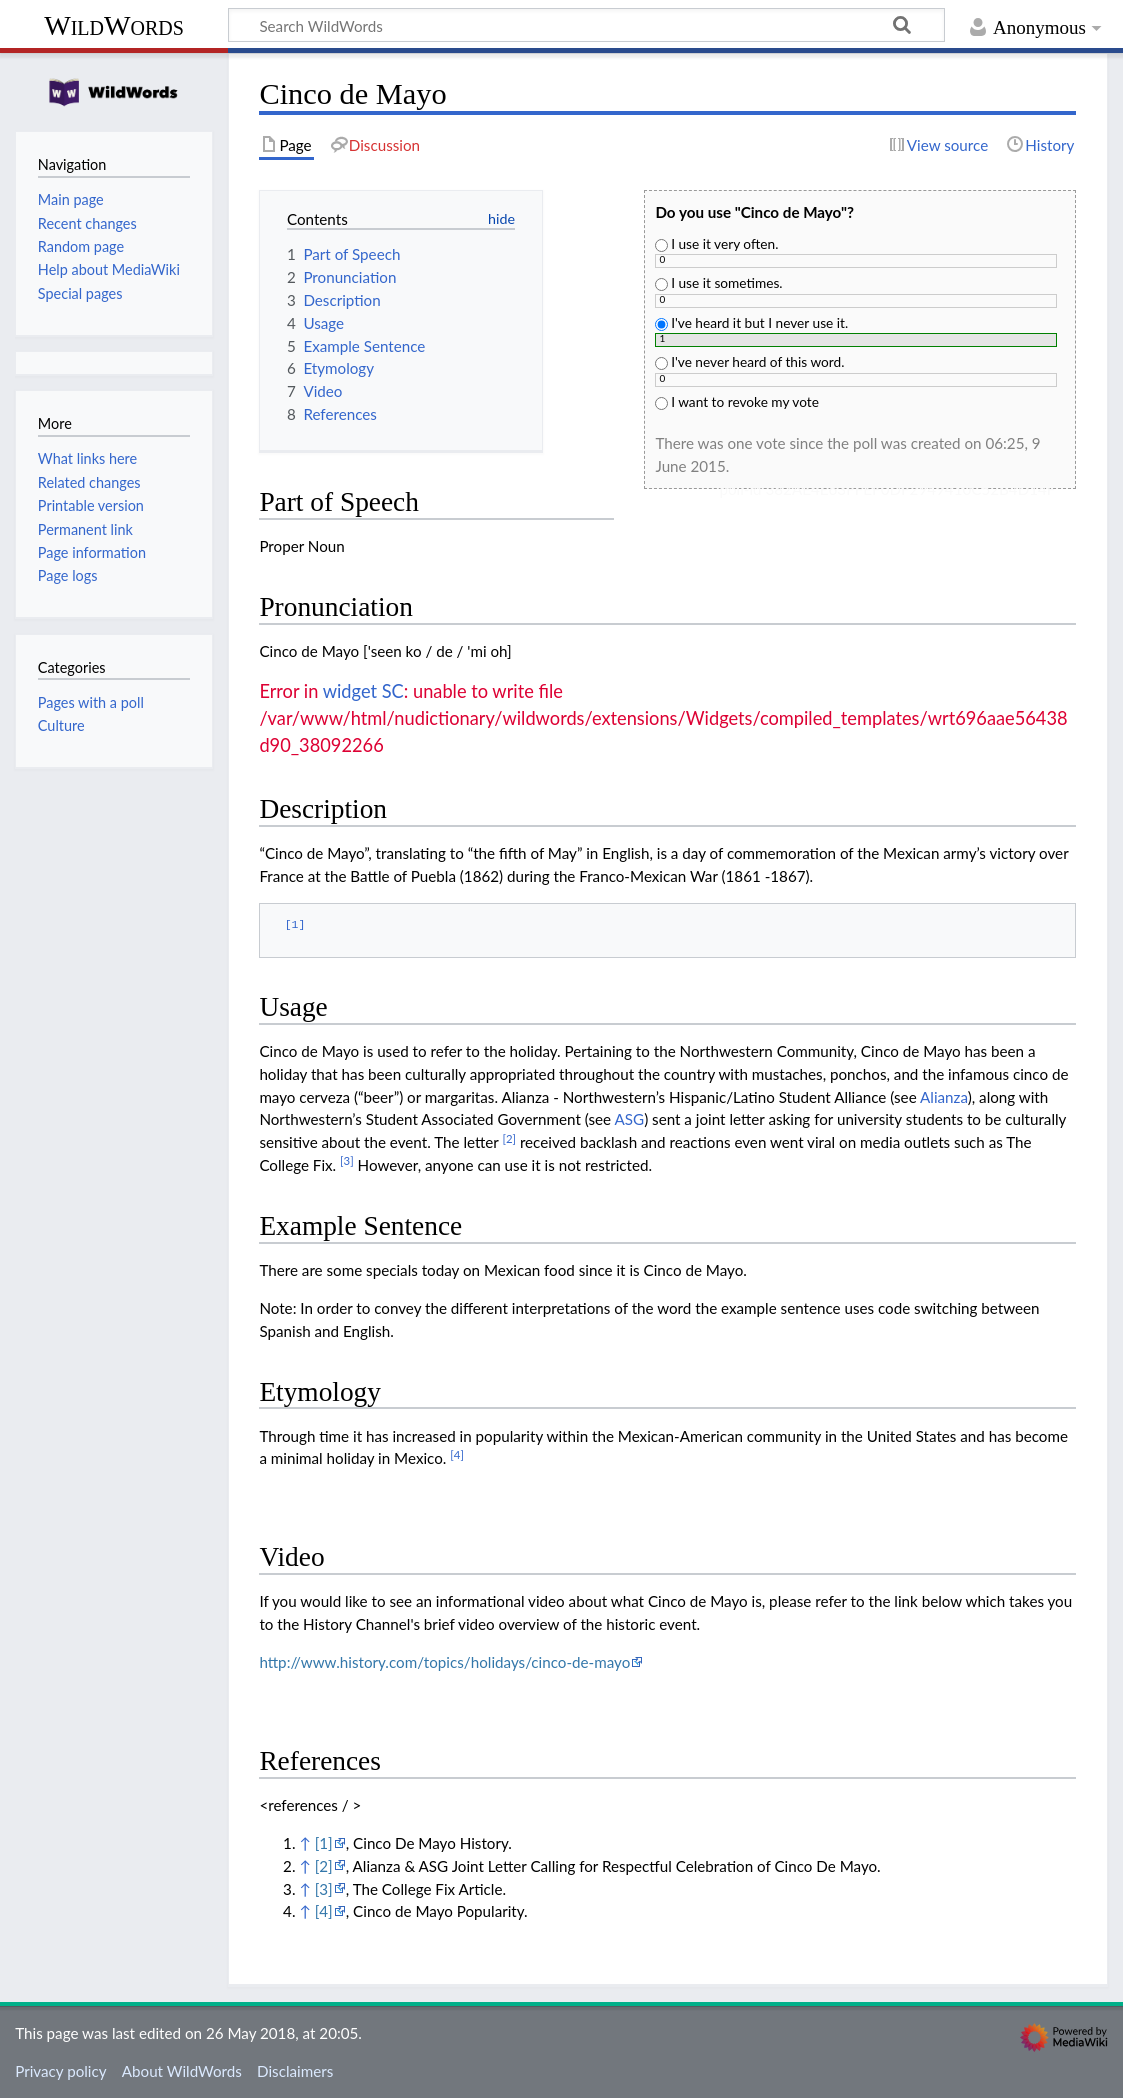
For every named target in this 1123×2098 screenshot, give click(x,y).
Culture (61, 725)
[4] (324, 1911)
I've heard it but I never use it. (751, 322)
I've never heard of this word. (749, 361)
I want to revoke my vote (736, 401)
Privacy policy (60, 2071)
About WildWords (182, 2071)
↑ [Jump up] (304, 1843)
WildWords (114, 25)
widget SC (363, 691)
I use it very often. (716, 243)
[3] (324, 1889)
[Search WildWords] (586, 25)
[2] (324, 1866)
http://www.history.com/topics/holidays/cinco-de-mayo (444, 1662)
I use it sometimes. (718, 282)
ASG (630, 1119)
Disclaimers (295, 2071)
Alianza (944, 1097)
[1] (324, 1843)
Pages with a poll (91, 702)
